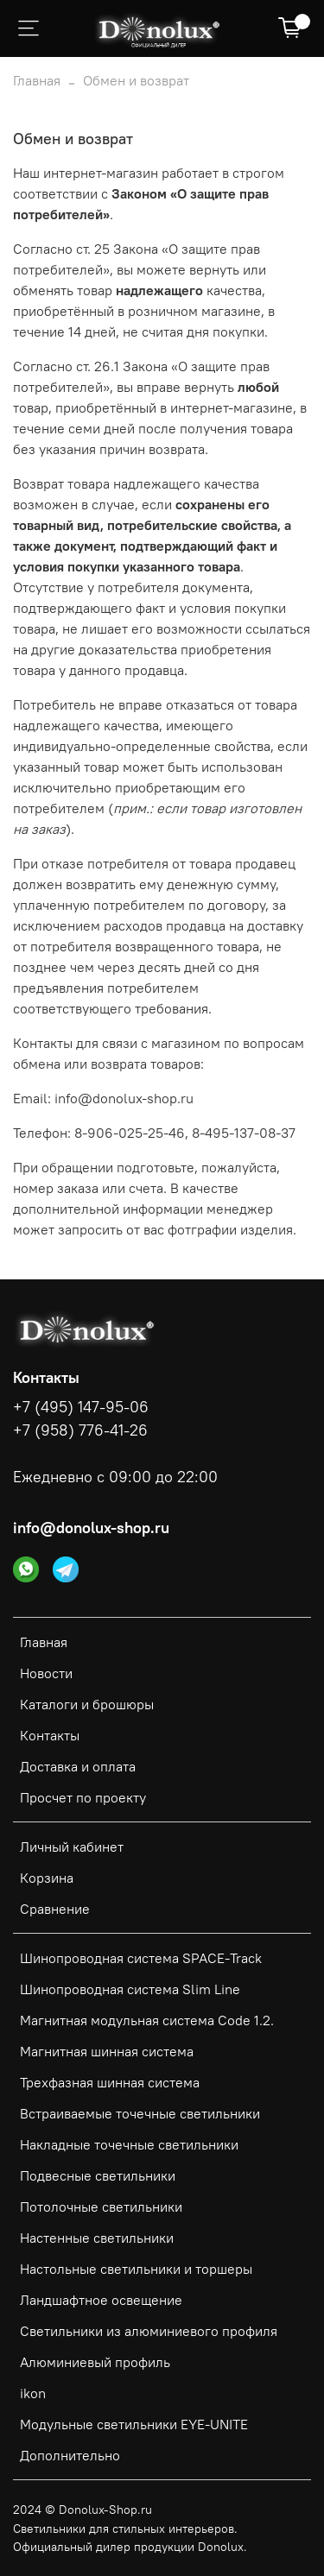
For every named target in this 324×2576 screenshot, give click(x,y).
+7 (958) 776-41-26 (80, 1430)
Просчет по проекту (83, 1797)
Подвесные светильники (97, 2175)
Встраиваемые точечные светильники (140, 2113)
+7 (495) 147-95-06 (81, 1407)
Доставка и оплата (78, 1766)
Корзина (46, 1877)
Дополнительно (70, 2455)
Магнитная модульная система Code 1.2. (147, 2020)
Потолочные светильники (101, 2206)
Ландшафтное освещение (101, 2299)
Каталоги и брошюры (87, 1704)
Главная (36, 80)
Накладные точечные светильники (129, 2144)
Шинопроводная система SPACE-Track (141, 1958)
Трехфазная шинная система (110, 2082)
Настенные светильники (97, 2237)
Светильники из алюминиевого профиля (148, 2330)
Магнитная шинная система (107, 2051)
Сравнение (55, 1908)
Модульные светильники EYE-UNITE (134, 2424)
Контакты (49, 1735)
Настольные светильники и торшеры (136, 2268)
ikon (33, 2393)
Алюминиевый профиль (95, 2362)
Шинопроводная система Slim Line (130, 1989)
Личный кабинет (72, 1846)
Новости (46, 1673)
